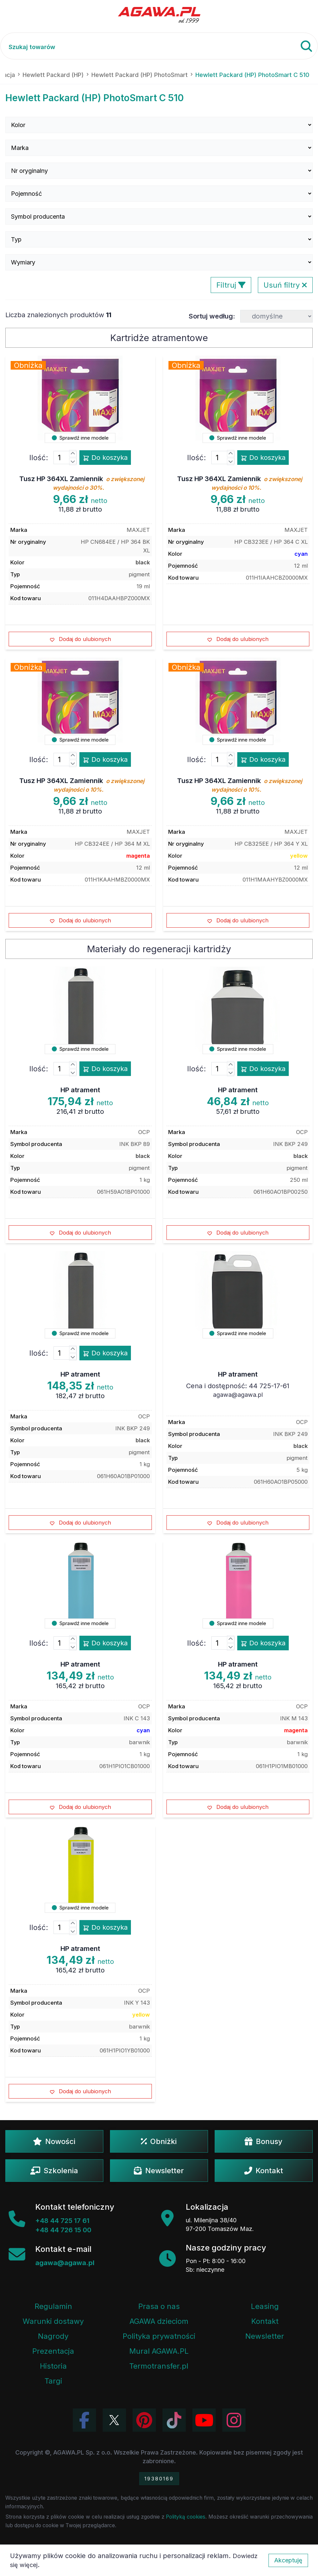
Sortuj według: (212, 316)
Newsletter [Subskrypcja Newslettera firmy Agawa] (264, 2336)
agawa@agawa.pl (238, 1394)
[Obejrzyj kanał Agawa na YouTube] (204, 2420)
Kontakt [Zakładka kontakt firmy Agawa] (264, 2321)
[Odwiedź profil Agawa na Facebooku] (84, 2420)
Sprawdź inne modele (80, 438)
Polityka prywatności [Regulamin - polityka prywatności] (159, 2336)
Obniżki (159, 2141)
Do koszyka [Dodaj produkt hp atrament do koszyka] (105, 1069)
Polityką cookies (185, 2517)
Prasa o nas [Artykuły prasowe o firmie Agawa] (159, 2306)
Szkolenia (54, 2170)
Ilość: (38, 457)
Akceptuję (288, 2560)
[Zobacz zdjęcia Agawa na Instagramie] (234, 2420)
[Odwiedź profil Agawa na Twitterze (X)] (114, 2420)
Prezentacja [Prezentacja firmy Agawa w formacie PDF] (53, 2351)
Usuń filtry (285, 285)
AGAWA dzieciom (159, 2321)
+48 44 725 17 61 (62, 2221)
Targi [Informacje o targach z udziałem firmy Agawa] (53, 2381)
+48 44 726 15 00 (63, 2230)
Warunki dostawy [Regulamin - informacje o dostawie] (53, 2321)
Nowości (54, 2141)
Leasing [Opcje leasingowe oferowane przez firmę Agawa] (265, 2306)
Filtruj (231, 285)
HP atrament (80, 1090)
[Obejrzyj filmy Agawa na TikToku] (174, 2420)
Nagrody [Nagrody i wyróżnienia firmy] (53, 2336)
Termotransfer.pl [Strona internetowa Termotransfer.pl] (158, 2366)
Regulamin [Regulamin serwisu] (53, 2306)
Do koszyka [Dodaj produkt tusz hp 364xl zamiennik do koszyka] (105, 458)
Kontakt (263, 2170)
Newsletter (159, 2170)
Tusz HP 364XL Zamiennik (81, 483)
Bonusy (263, 2141)
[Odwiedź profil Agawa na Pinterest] (144, 2420)
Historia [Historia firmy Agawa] (53, 2366)
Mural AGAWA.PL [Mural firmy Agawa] (159, 2351)
